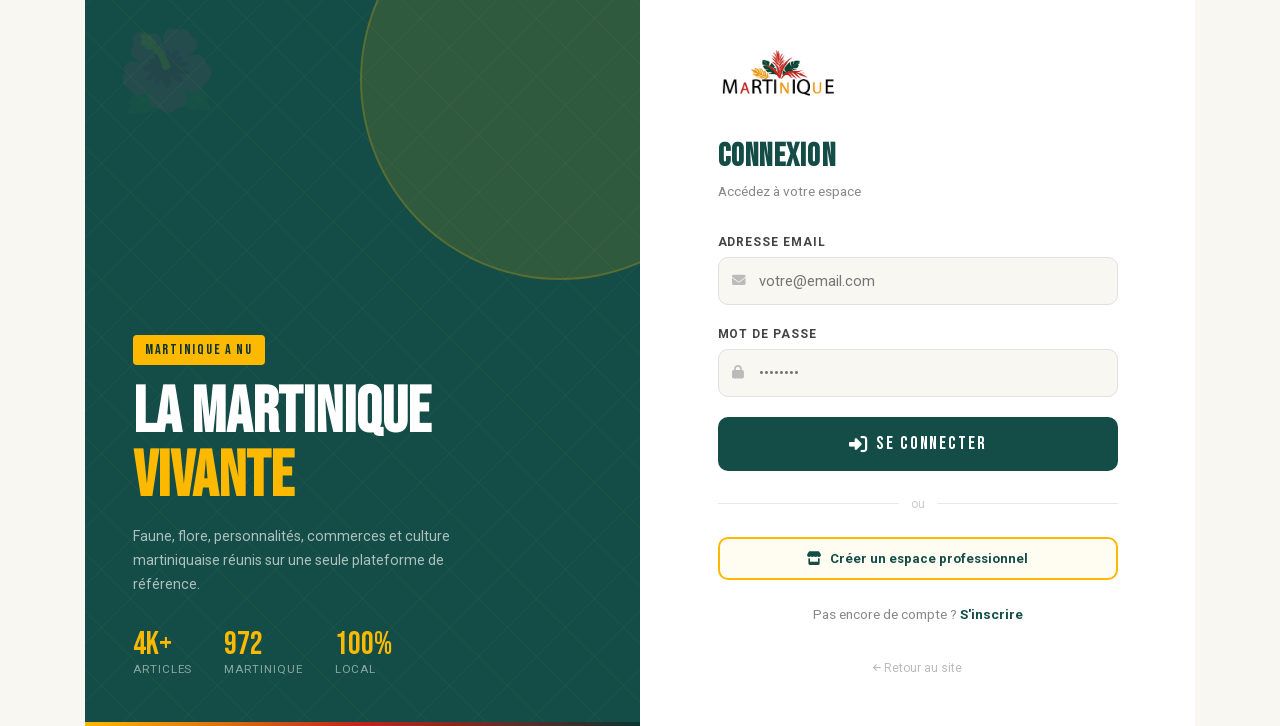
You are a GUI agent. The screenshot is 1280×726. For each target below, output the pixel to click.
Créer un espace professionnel (917, 558)
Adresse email (772, 242)
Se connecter (918, 443)
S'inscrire (991, 614)
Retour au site (917, 668)
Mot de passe (768, 334)
